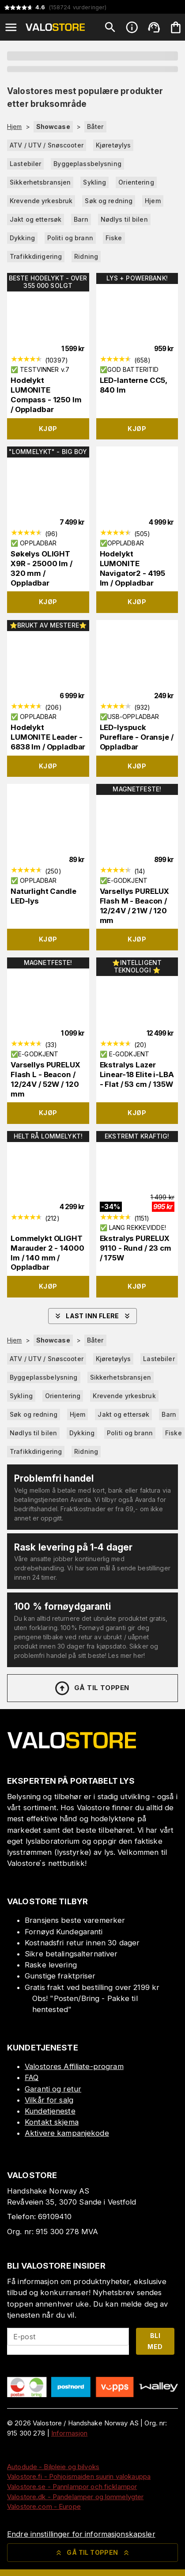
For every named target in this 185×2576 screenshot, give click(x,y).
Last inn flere (92, 1316)
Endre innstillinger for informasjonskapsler (81, 2534)
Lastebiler (25, 163)
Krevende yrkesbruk (41, 200)
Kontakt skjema (52, 2122)
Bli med (154, 2341)
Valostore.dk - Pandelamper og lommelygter (75, 2497)
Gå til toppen (91, 1688)
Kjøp (48, 428)
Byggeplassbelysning (87, 163)
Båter (95, 126)
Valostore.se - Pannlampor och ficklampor (72, 2486)
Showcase (53, 126)
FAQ (31, 2077)
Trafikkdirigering (36, 256)
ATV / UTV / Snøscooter (46, 145)
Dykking (22, 238)
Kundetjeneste (50, 2111)
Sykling (94, 182)
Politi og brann (70, 238)
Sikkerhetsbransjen (40, 182)
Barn (81, 219)
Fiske (114, 238)
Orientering (136, 182)
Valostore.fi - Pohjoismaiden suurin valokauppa (79, 2476)
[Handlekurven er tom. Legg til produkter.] (175, 27)
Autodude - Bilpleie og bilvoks (53, 2467)
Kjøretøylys (113, 145)
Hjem (14, 127)
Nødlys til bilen (124, 219)
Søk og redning (108, 200)
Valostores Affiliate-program (74, 2066)
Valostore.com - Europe (44, 2506)
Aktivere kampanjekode (67, 2133)
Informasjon (69, 2433)
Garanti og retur (53, 2088)
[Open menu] (11, 27)
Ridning (86, 256)
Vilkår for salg (49, 2100)
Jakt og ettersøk (35, 219)
